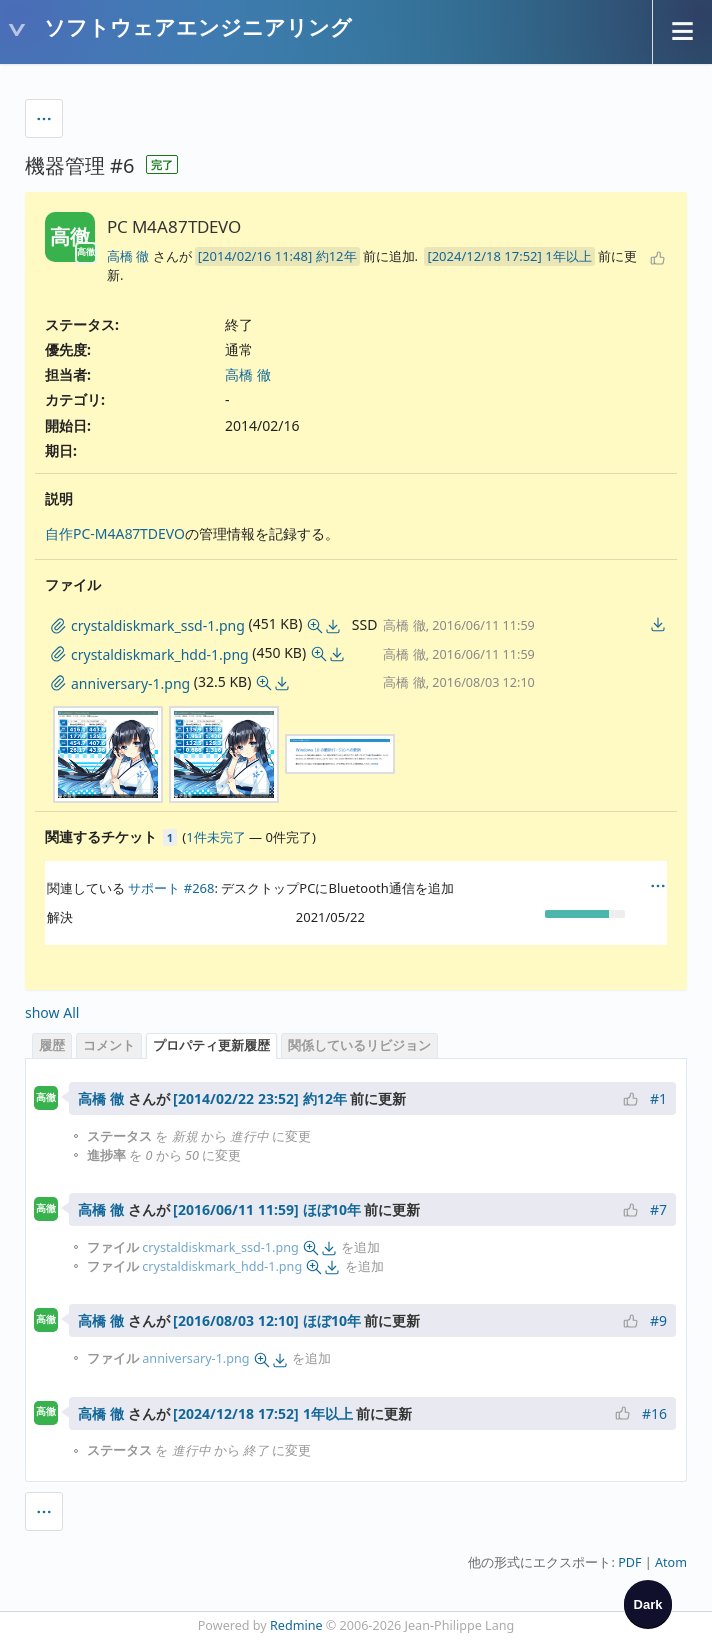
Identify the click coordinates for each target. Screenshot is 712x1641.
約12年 (336, 256)
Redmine (296, 1625)
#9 (658, 1320)
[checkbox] (648, 1604)
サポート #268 (171, 888)
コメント (109, 1045)
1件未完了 (215, 837)
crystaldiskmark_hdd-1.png (222, 1266)
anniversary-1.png (195, 1358)
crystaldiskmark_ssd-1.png (220, 1247)
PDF (629, 1562)
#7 (658, 1209)
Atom (671, 1562)
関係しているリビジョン (359, 1045)
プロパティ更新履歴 (211, 1045)
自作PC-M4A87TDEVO (115, 533)
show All (52, 1012)
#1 (658, 1098)
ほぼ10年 (332, 1209)
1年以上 (568, 256)
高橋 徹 (128, 256)
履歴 (52, 1045)
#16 (654, 1413)
